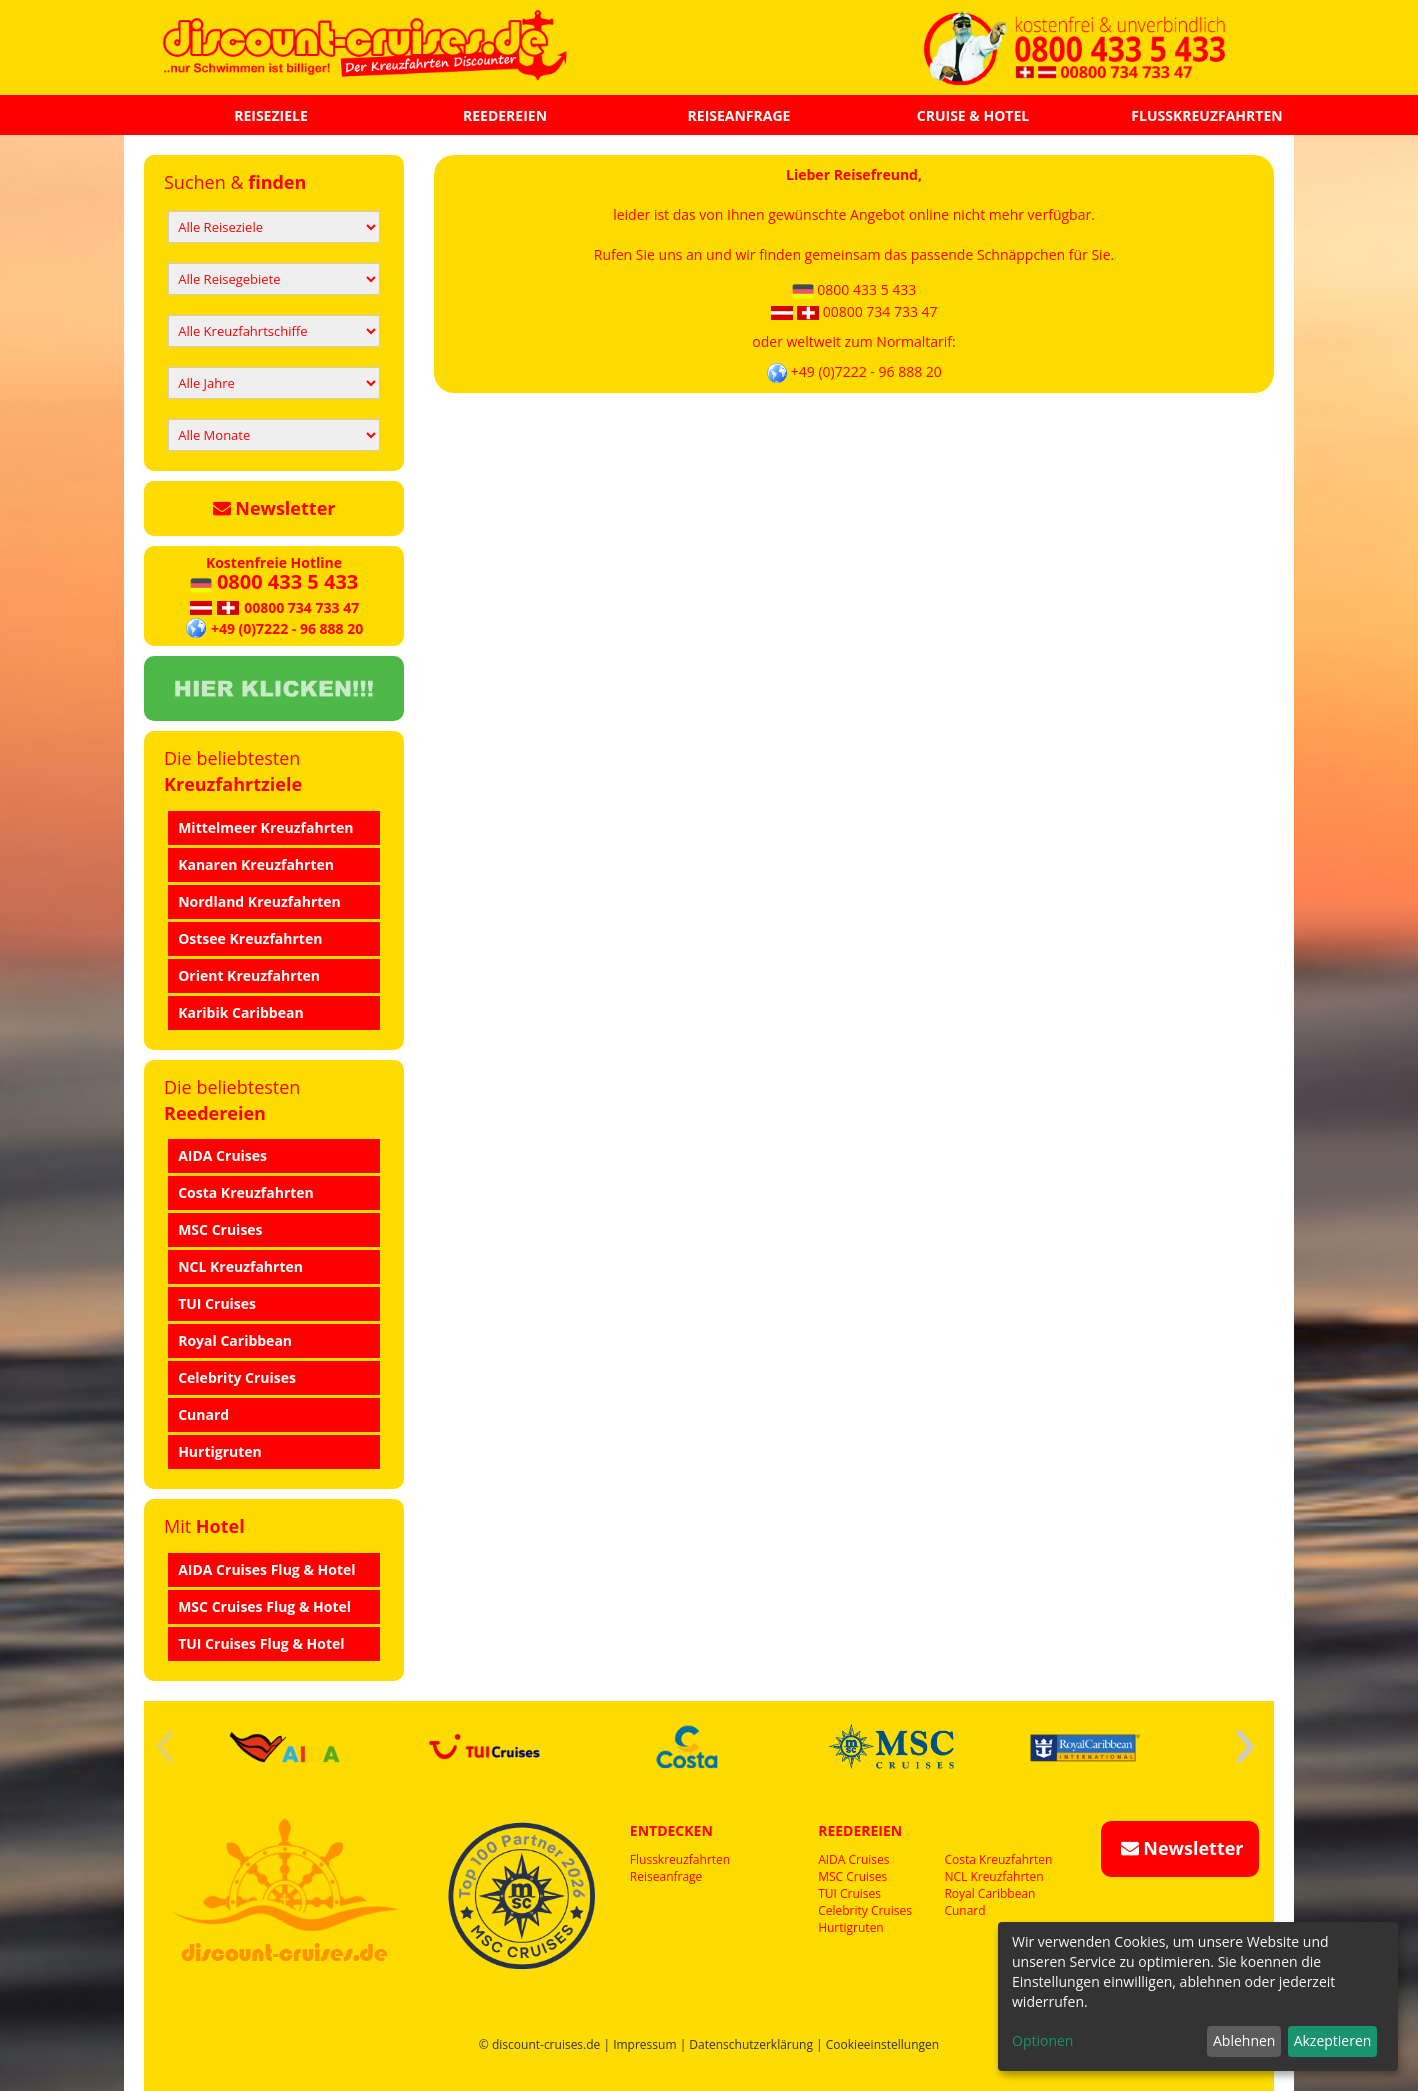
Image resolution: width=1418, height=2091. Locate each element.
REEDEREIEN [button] (505, 115)
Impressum (644, 2044)
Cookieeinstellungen (882, 2044)
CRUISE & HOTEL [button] (973, 115)
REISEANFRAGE (739, 115)
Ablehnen (1244, 2040)
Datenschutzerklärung (751, 2044)
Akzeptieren (1333, 2040)
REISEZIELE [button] (271, 115)
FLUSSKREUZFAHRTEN (1206, 115)
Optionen (1042, 2040)
